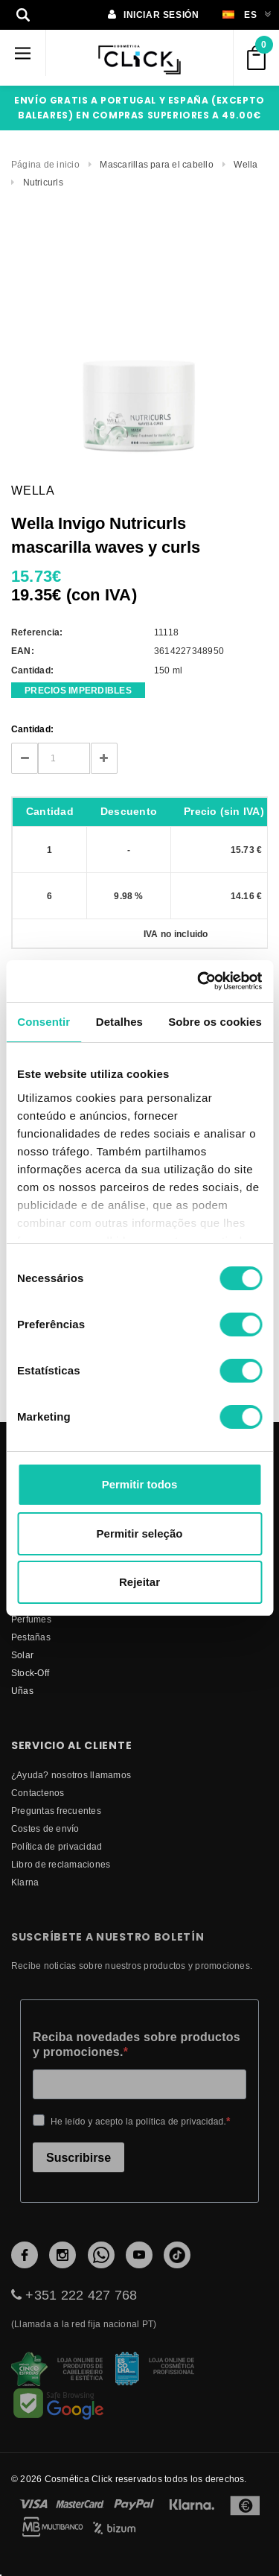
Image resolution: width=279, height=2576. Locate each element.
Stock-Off (30, 1672)
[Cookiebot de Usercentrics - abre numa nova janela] (198, 981)
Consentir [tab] (43, 1021)
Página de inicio (45, 164)
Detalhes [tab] (119, 1021)
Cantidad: (32, 729)
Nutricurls (43, 182)
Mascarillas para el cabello (156, 164)
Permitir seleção (140, 1533)
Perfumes (31, 1619)
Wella (245, 164)
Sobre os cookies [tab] (215, 1021)
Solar (22, 1654)
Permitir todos (140, 1484)
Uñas (22, 1690)
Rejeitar (139, 1582)
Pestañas (31, 1637)
